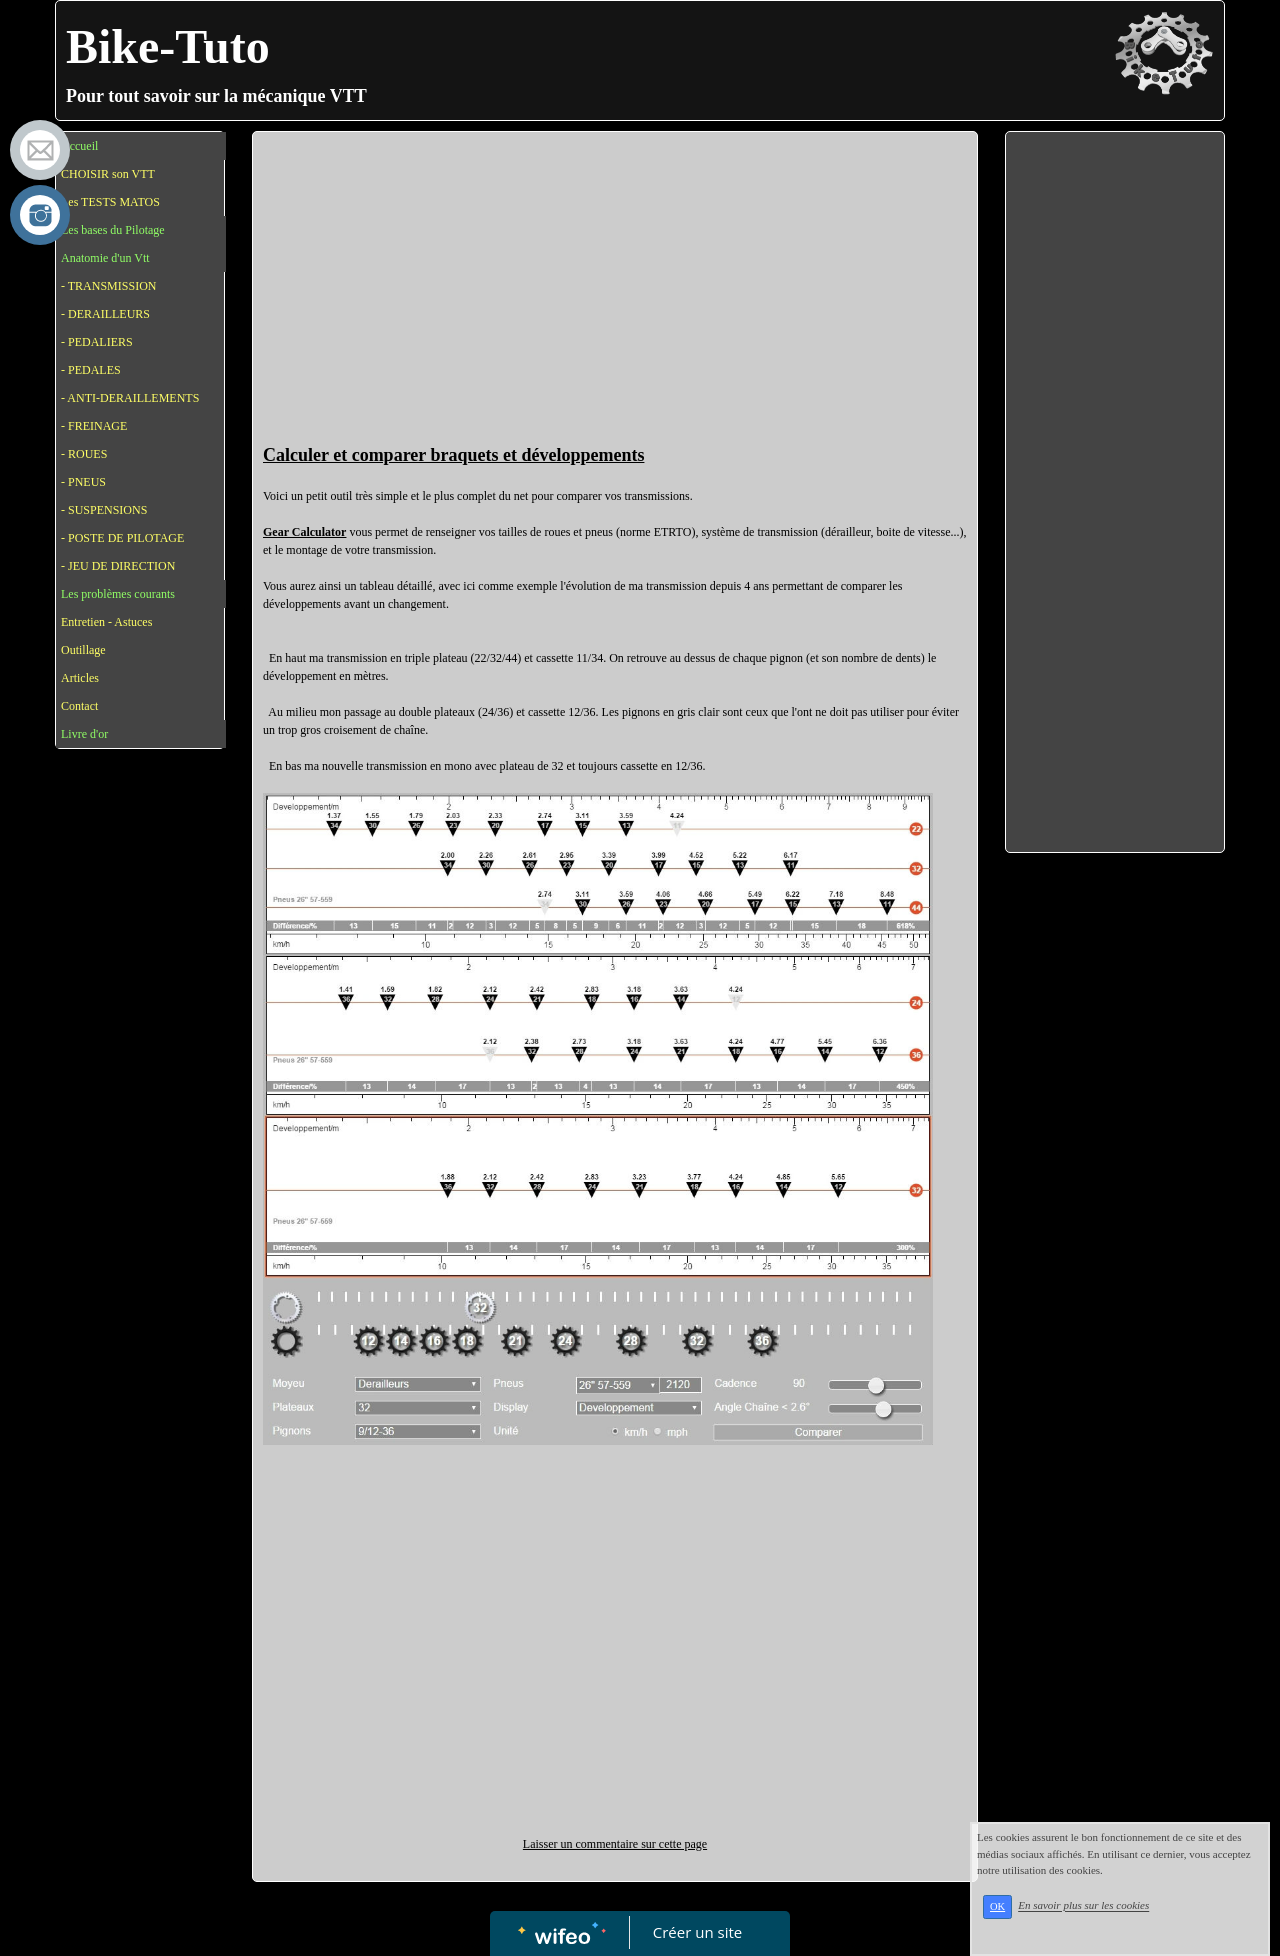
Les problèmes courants (118, 594)
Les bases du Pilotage (113, 230)
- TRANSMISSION (108, 286)
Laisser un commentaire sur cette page (615, 1844)
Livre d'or (84, 734)
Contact (79, 706)
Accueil (79, 146)
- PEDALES (91, 370)
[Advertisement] (615, 292)
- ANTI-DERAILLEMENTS (130, 398)
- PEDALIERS (97, 342)
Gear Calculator (304, 532)
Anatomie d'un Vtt (105, 258)
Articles (80, 678)
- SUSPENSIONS (104, 510)
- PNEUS (83, 482)
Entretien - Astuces (106, 622)
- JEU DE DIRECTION (118, 566)
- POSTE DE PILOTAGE (122, 538)
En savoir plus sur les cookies (1083, 1906)
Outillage (83, 650)
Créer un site (697, 1932)
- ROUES (84, 454)
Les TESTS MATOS (110, 202)
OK (997, 1906)
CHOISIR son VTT (108, 174)
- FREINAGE (94, 426)
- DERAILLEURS (105, 314)
